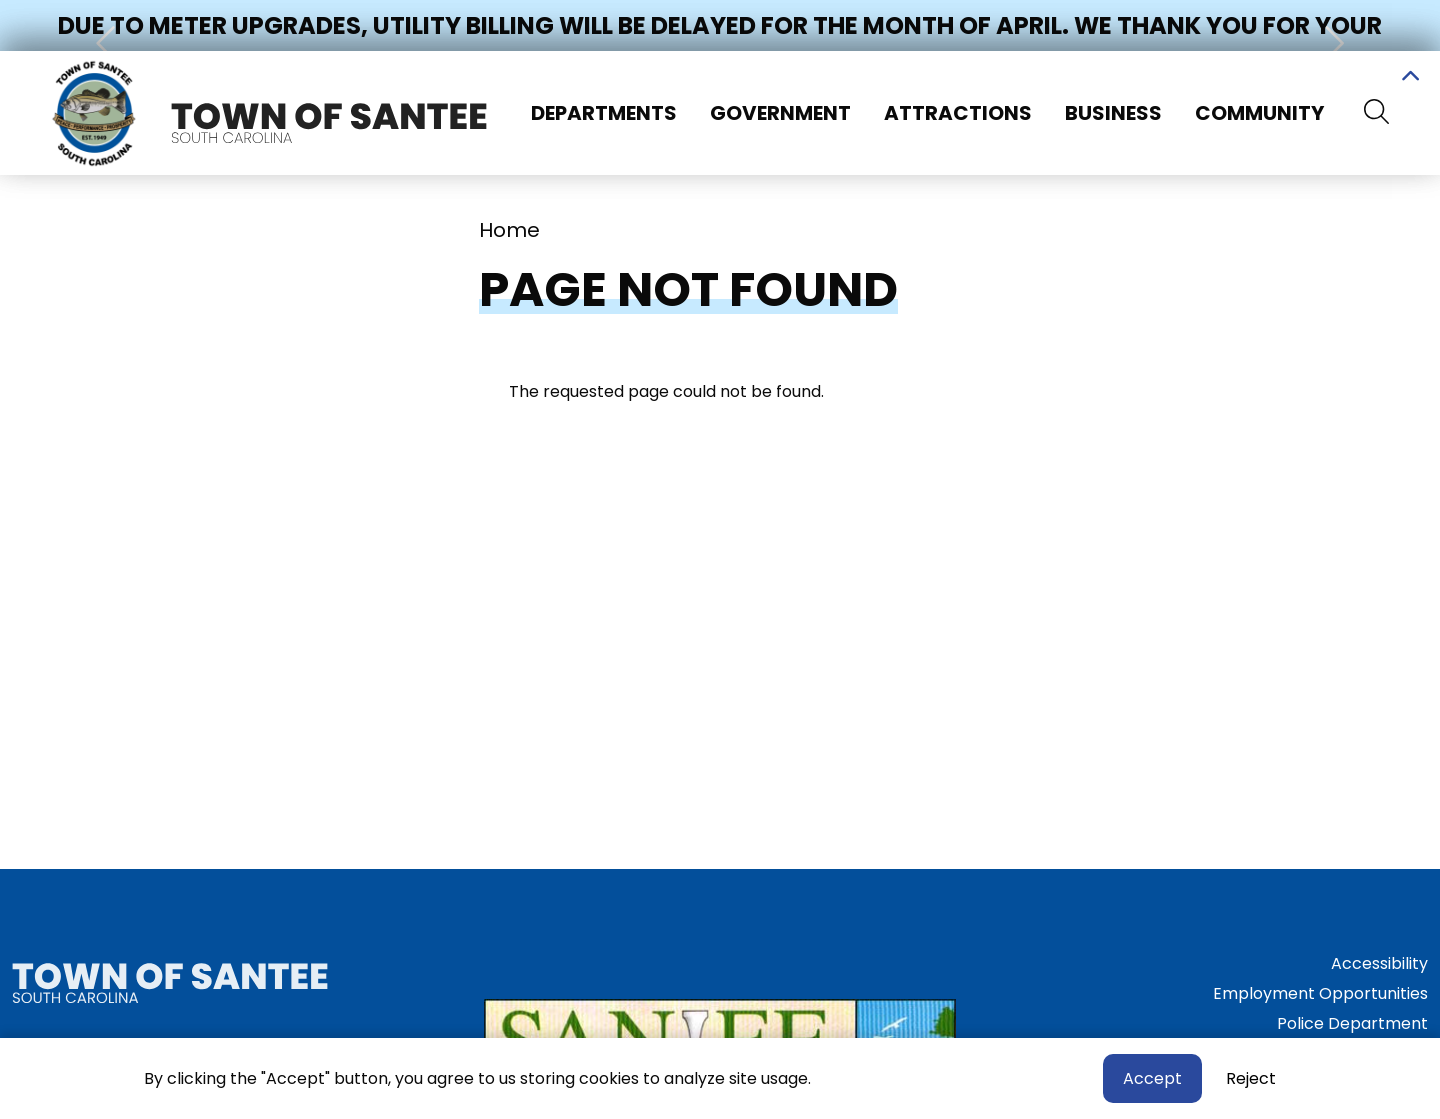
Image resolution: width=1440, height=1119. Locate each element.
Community (1259, 113)
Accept (1152, 1080)
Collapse (1410, 79)
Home (509, 230)
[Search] (1376, 113)
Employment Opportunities (1320, 993)
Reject (1251, 1080)
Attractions (958, 113)
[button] (108, 43)
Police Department (1352, 1023)
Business (1113, 113)
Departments (604, 113)
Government (780, 113)
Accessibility (1379, 963)
